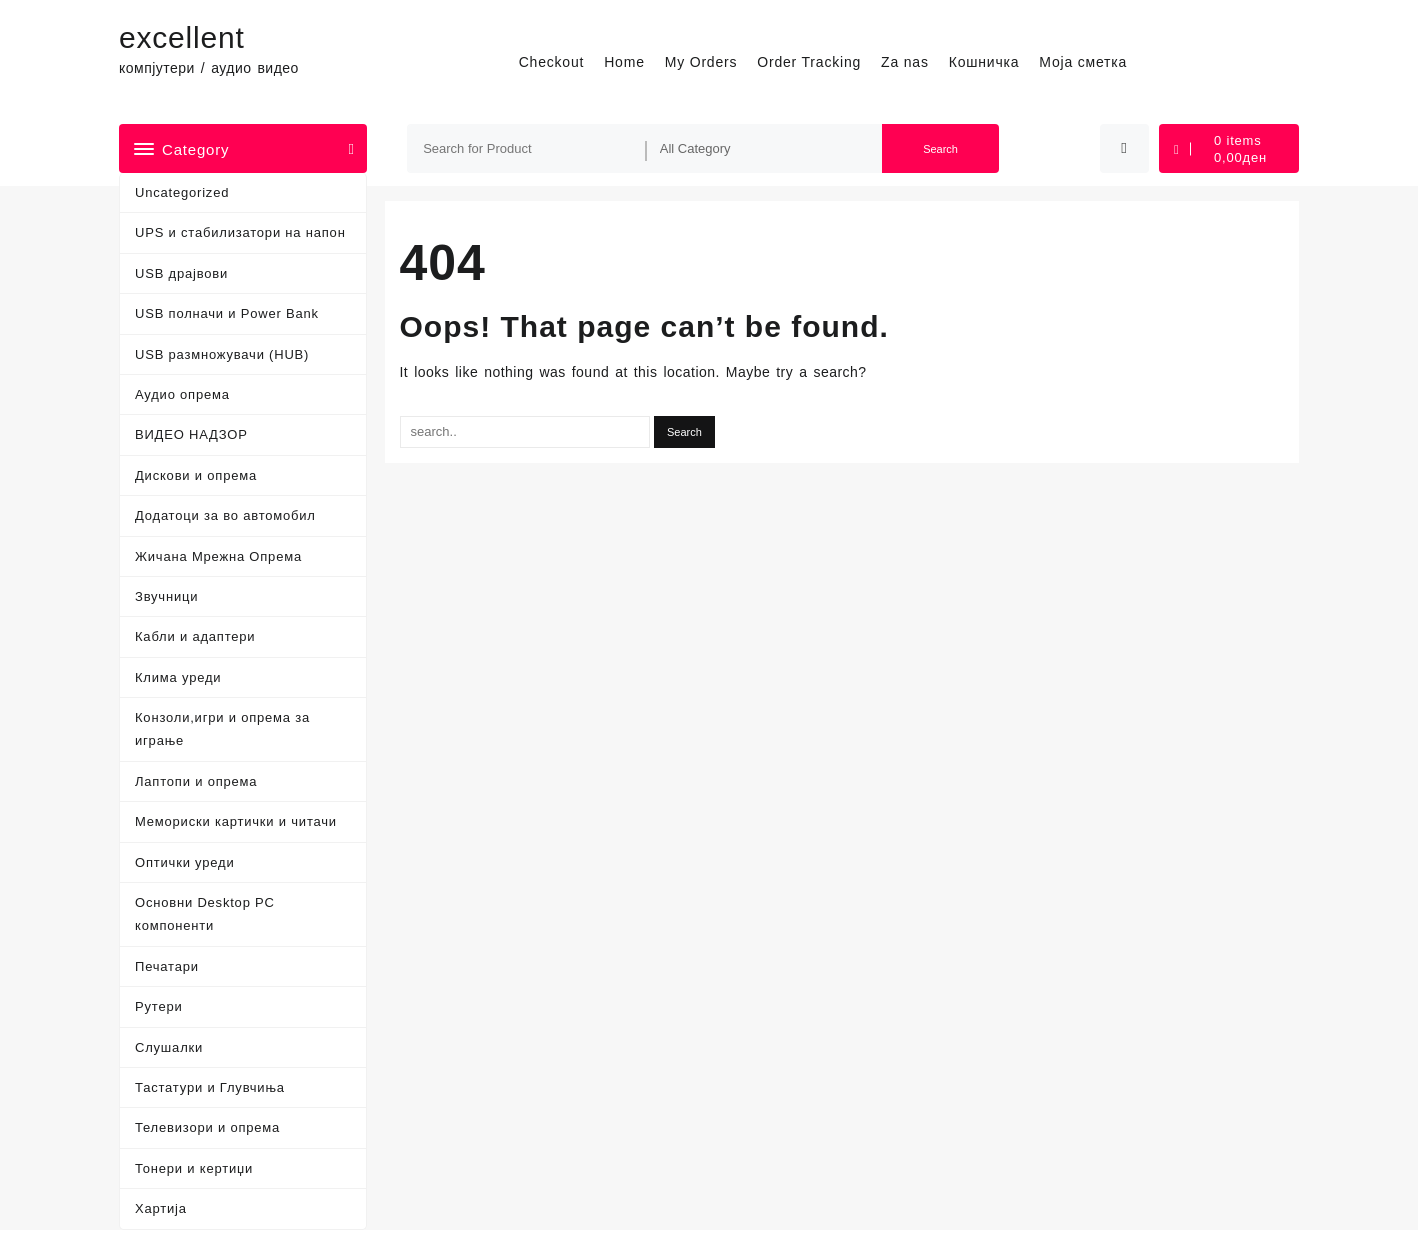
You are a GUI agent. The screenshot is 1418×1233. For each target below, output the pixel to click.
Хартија (161, 1208)
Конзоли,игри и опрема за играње (222, 729)
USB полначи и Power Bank (227, 313)
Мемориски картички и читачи (236, 821)
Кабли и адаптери (195, 636)
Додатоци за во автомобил (225, 515)
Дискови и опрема (196, 475)
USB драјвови (181, 273)
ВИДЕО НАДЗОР (191, 434)
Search (940, 149)
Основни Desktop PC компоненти (205, 914)
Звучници (166, 596)
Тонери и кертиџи (194, 1168)
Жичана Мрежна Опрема (218, 556)
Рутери (159, 1006)
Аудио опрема (182, 394)
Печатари (167, 966)
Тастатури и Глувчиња (210, 1087)
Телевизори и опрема (207, 1127)
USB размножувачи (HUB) (222, 354)
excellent (182, 37)
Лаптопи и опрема (196, 781)
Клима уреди (178, 677)
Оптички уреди (184, 862)
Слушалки (169, 1047)
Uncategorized (182, 192)
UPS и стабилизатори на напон (240, 232)
